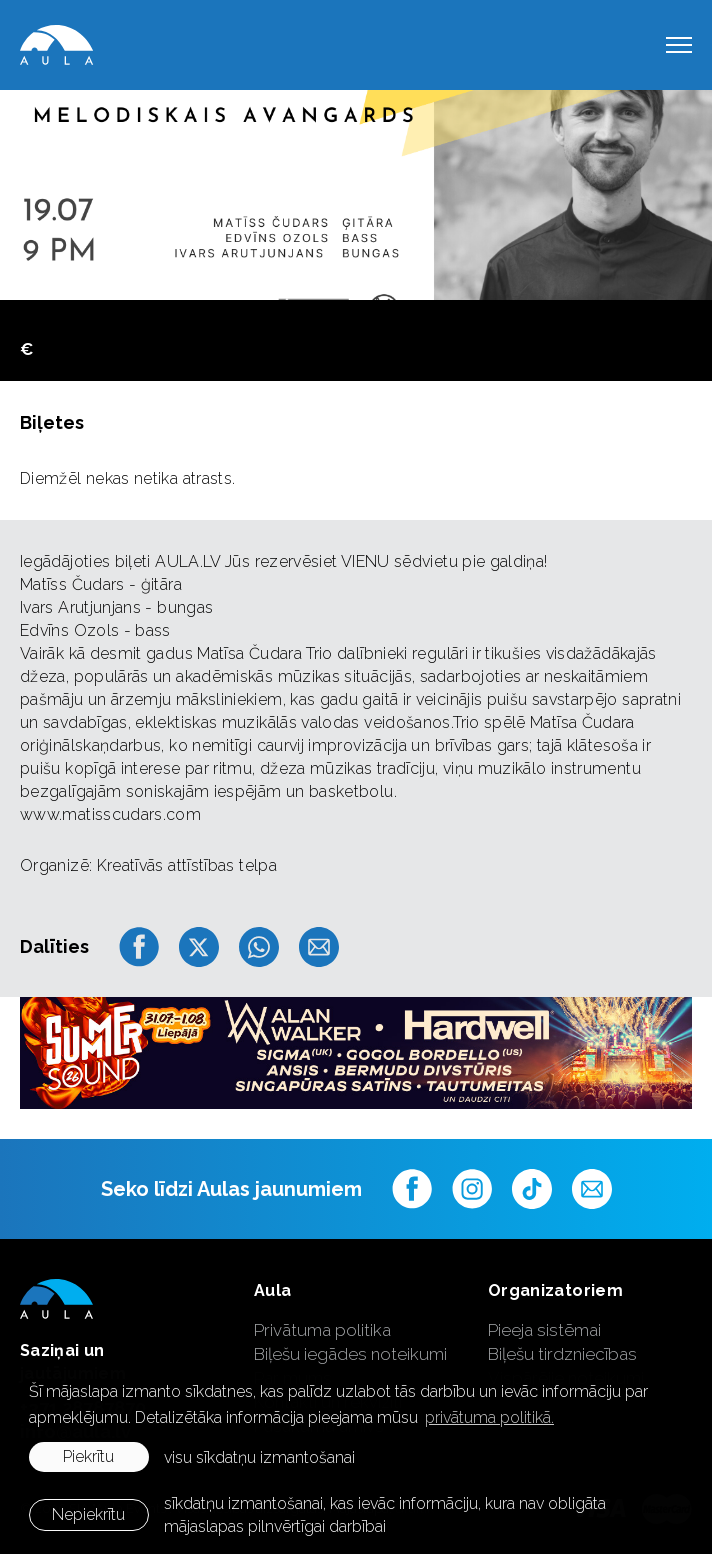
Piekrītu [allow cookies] (88, 1456)
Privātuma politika (322, 1330)
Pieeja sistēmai (544, 1330)
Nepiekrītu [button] (88, 1514)
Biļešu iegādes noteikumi (350, 1354)
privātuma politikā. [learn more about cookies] (489, 1417)
